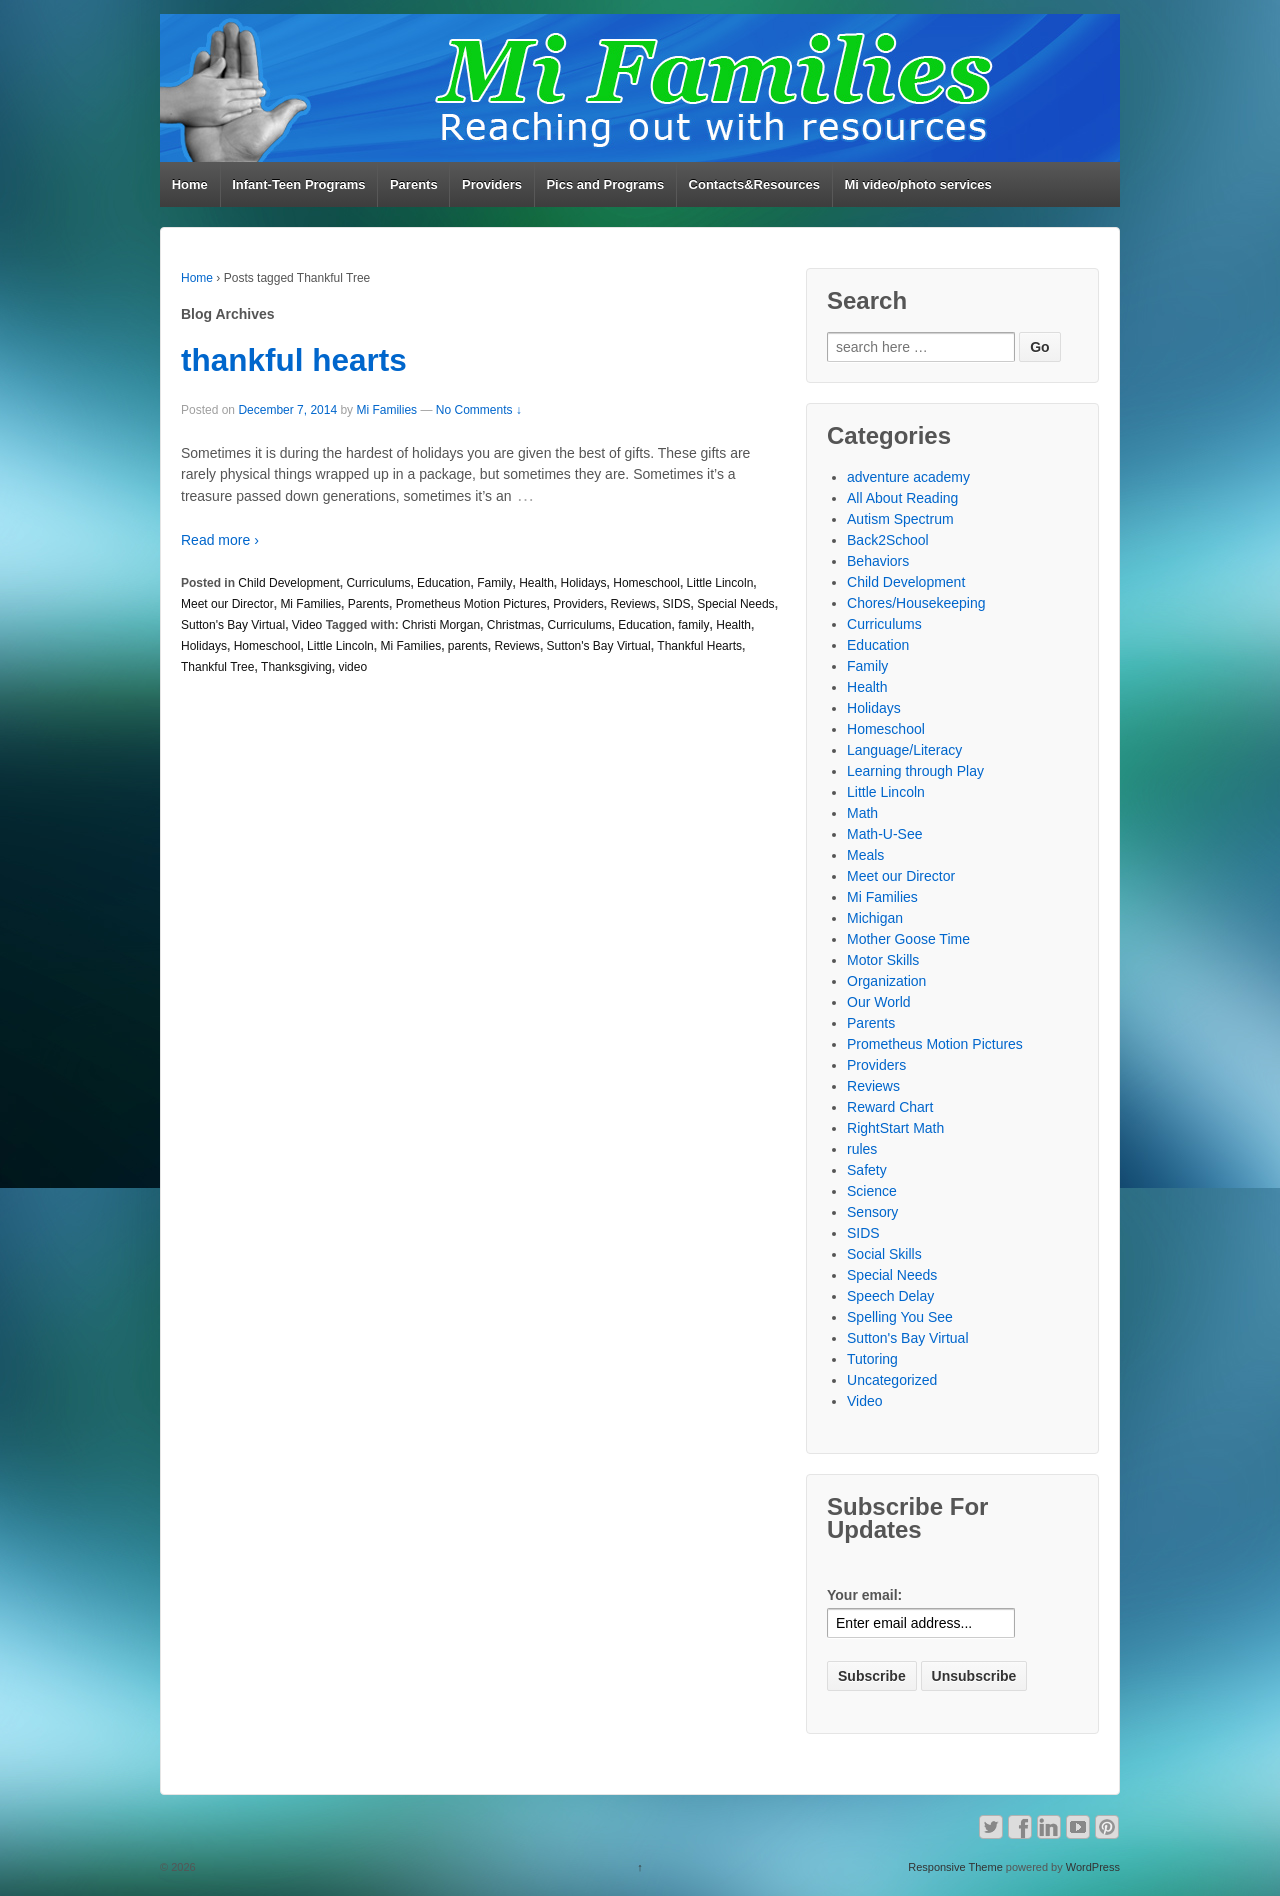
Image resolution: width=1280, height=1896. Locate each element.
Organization (886, 981)
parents (468, 646)
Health (536, 583)
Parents (414, 184)
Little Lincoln (720, 583)
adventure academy (908, 477)
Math (862, 813)
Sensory (872, 1212)
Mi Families (386, 410)
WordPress (1093, 1867)
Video (307, 625)
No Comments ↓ (479, 410)
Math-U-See (884, 834)
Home (190, 184)
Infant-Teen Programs (298, 184)
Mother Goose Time (908, 939)
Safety (867, 1170)
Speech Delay (890, 1296)
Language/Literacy (904, 750)
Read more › (220, 540)
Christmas (514, 625)
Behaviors (878, 561)
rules (862, 1149)
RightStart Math (895, 1128)
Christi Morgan (441, 625)
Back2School (888, 540)
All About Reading (902, 498)
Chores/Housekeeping (916, 603)
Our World (879, 1002)
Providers (492, 184)
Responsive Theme (955, 1867)
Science (872, 1191)
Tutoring (872, 1359)
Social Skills (884, 1254)
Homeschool (646, 583)
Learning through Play (915, 771)
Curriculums (378, 583)
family (693, 625)
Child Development (288, 583)
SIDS (677, 604)
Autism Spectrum (900, 519)
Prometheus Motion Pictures (471, 604)
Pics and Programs (605, 184)
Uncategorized (892, 1380)
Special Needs (735, 604)
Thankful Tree (217, 667)
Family (494, 583)
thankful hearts (294, 360)
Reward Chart (890, 1107)
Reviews (633, 604)
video (352, 667)
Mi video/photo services (917, 184)
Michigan (875, 918)
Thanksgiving (296, 667)
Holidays (584, 583)
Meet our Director (227, 604)
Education (443, 583)
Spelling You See (900, 1317)
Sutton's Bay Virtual (233, 625)
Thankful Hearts (699, 646)
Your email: (864, 1595)
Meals (865, 855)
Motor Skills (883, 960)
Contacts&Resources (755, 184)
